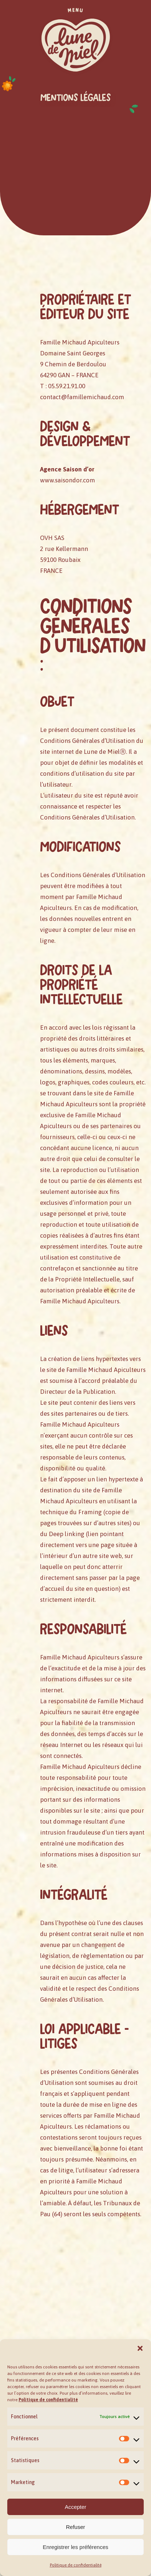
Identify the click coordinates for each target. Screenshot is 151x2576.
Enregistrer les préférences (75, 2547)
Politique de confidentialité (76, 2565)
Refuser (75, 2527)
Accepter (75, 2507)
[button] (140, 2348)
